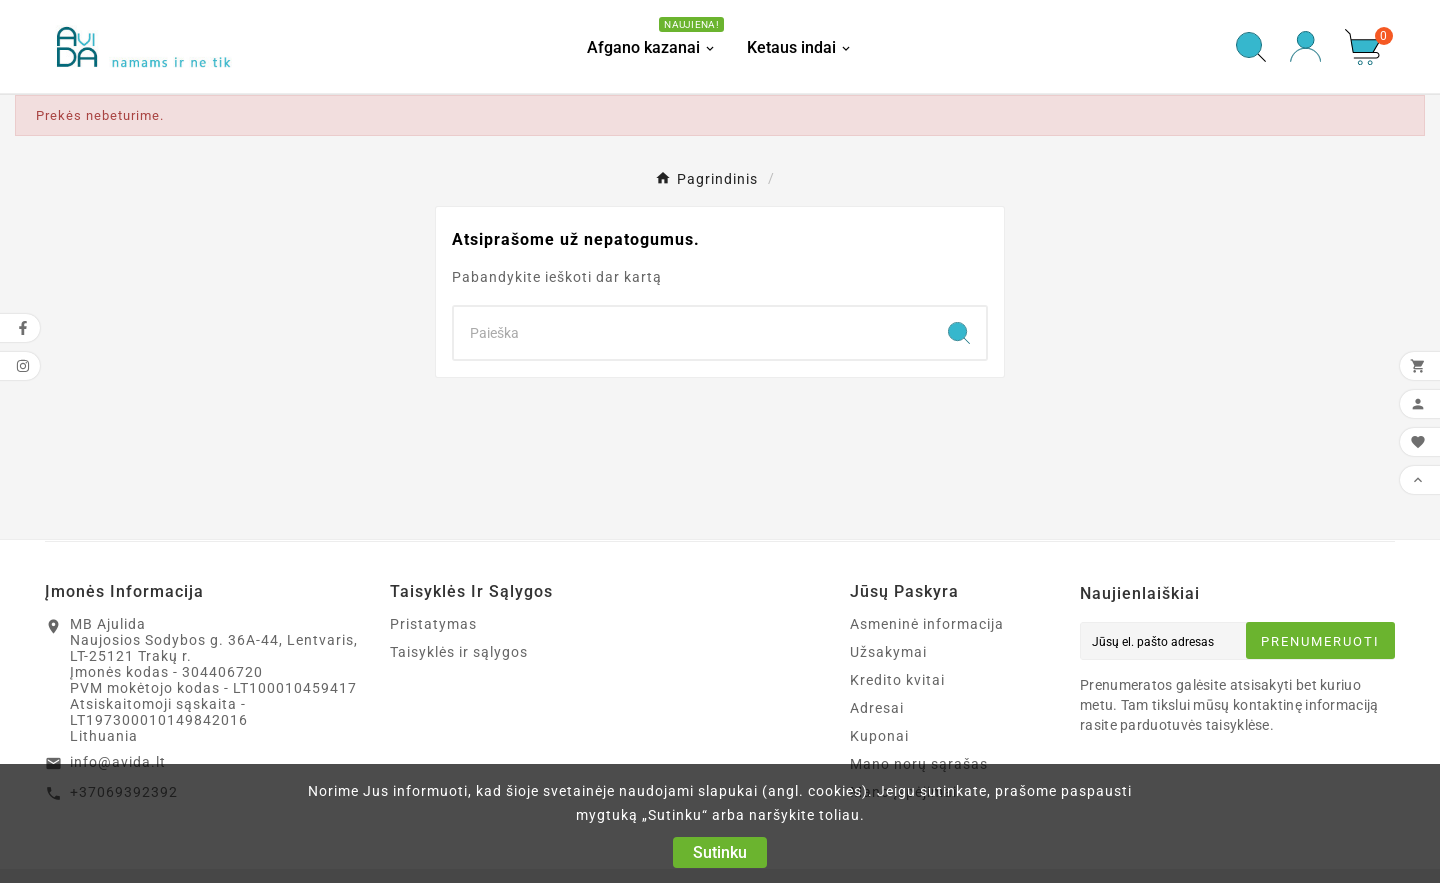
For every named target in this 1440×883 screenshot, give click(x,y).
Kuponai (879, 736)
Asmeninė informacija (927, 624)
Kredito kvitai (897, 680)
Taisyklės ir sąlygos (459, 652)
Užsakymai (888, 652)
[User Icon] (1305, 46)
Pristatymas (433, 624)
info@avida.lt (118, 762)
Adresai (877, 708)
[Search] (693, 333)
